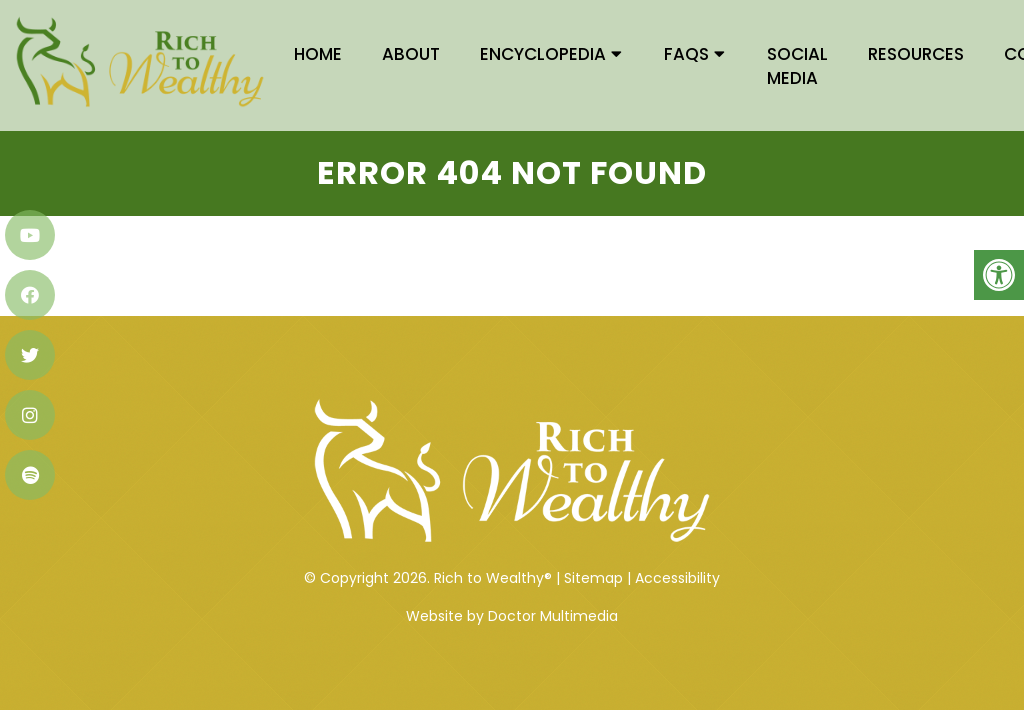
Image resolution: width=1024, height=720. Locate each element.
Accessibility (677, 541)
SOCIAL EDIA (797, 66)
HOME (318, 54)
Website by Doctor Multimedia (512, 579)
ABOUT (411, 54)
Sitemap (593, 541)
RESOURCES (916, 54)
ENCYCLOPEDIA (543, 54)
